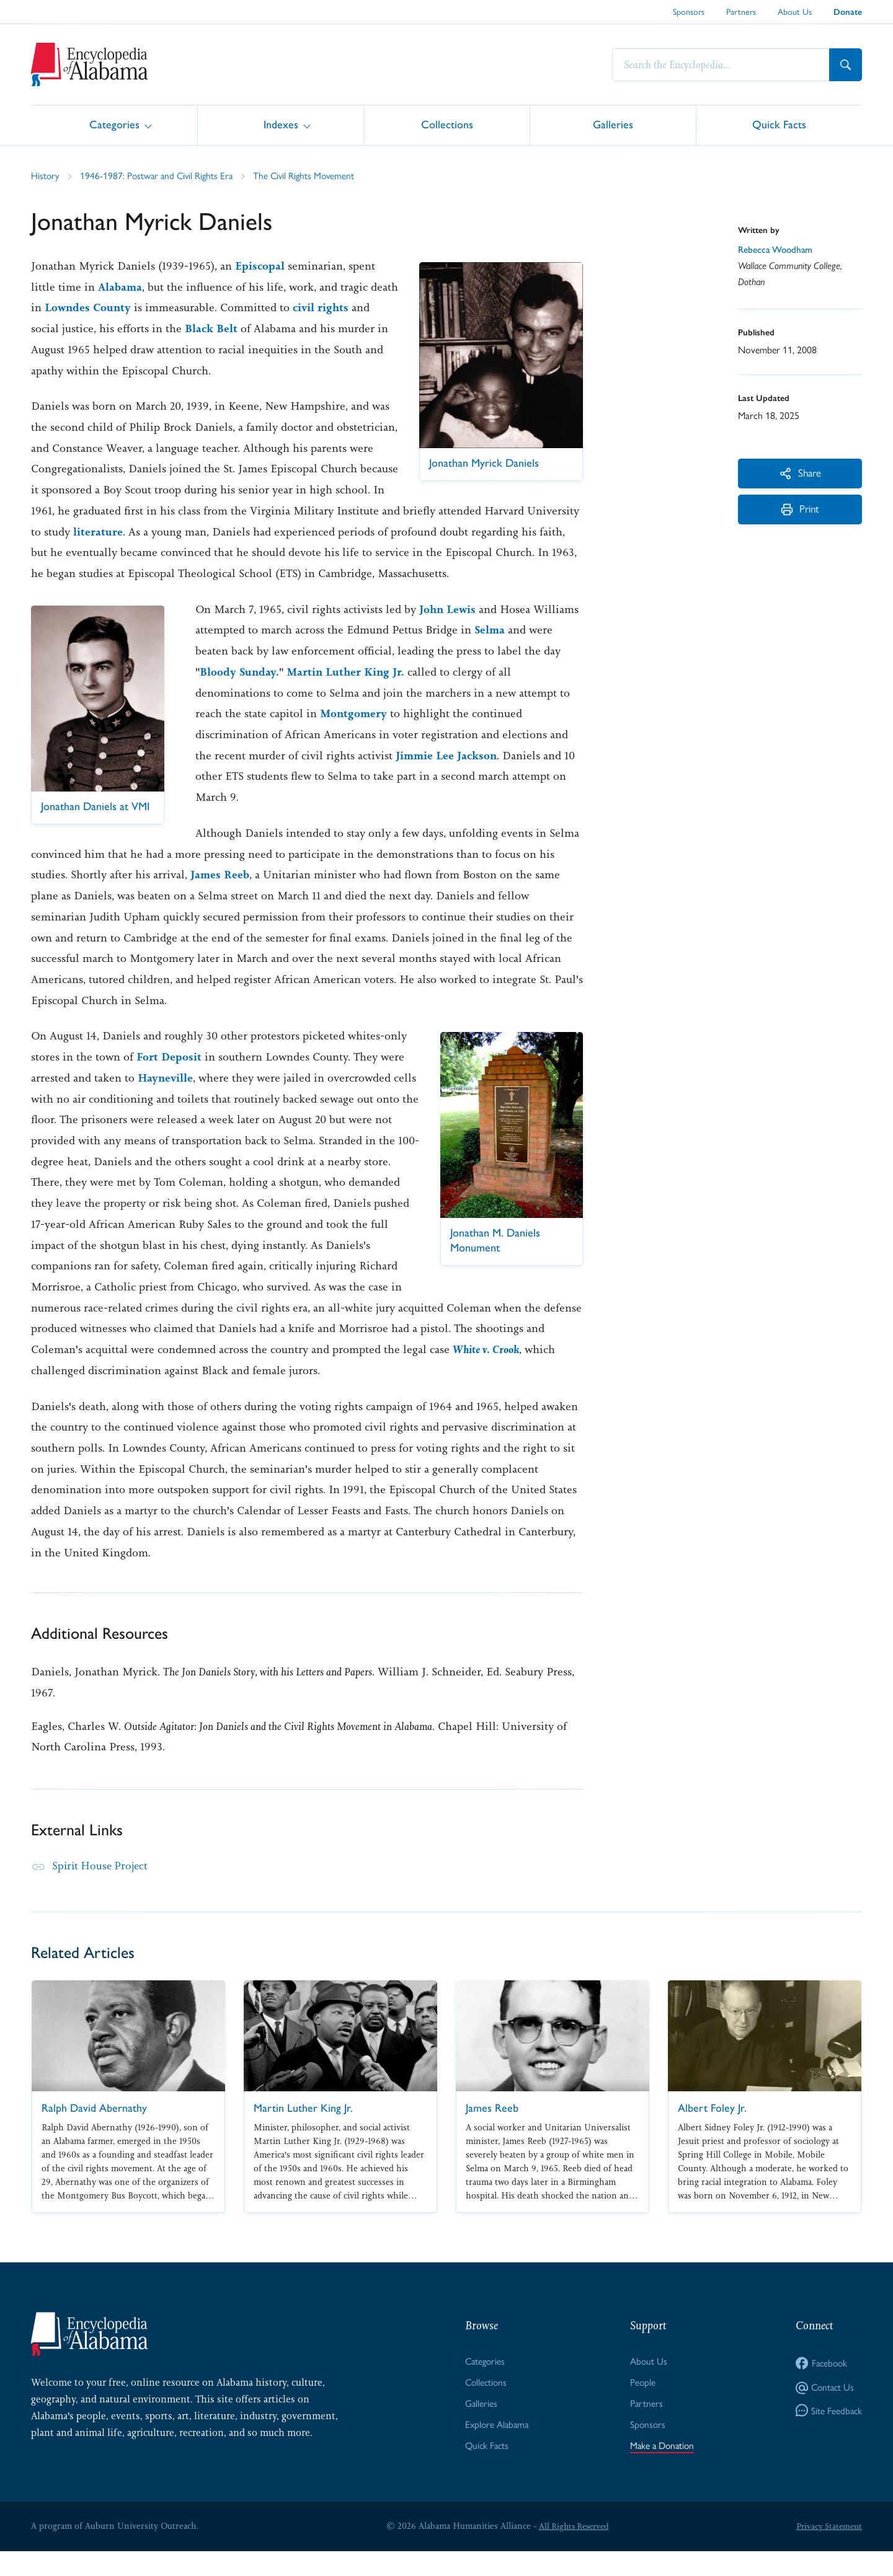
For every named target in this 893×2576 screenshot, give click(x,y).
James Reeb (220, 896)
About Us (795, 11)
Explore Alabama (496, 2448)
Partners (741, 11)
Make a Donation (661, 2470)
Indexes (281, 124)
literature (196, 532)
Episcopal (260, 266)
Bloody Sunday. (240, 693)
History (45, 176)
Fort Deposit (169, 1078)
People (641, 2405)
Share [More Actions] (800, 474)
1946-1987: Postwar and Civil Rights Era (159, 176)
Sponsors (688, 11)
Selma (490, 651)
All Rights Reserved (572, 2550)
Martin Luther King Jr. (348, 693)
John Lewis (448, 630)
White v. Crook (508, 1371)
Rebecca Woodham (777, 251)
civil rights (354, 308)
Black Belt (232, 329)
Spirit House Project (102, 1887)
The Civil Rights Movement (310, 176)
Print (800, 513)
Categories (114, 124)
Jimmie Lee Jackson (448, 776)
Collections (447, 124)
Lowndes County (119, 308)
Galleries (613, 124)
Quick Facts (779, 124)
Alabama (120, 287)
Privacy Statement (827, 2550)
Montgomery (354, 735)
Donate (847, 12)
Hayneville (166, 1099)
